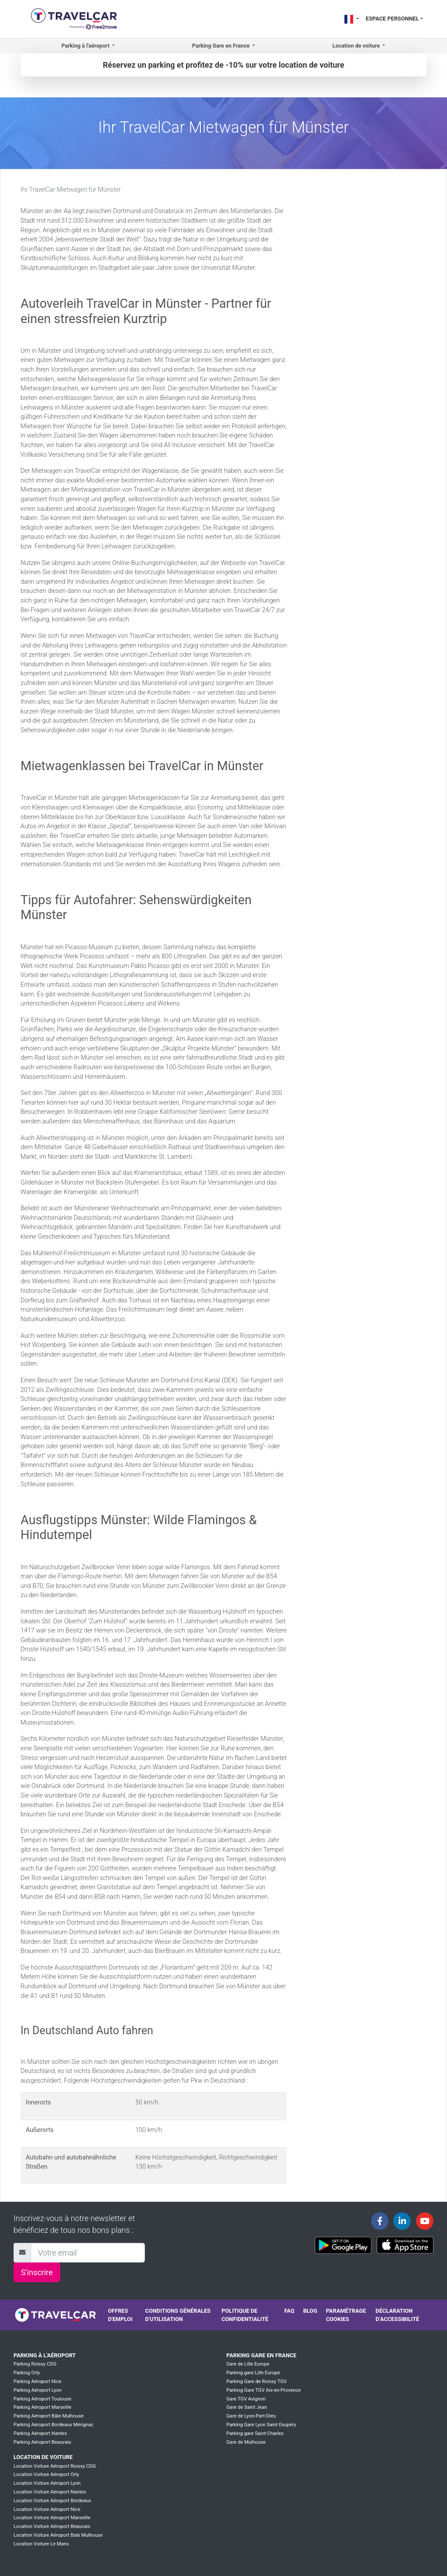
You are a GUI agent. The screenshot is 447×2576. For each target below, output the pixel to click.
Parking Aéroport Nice (37, 2381)
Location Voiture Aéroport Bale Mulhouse (58, 2535)
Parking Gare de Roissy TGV (256, 2381)
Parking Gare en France (261, 2355)
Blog (310, 2310)
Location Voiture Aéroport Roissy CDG (55, 2466)
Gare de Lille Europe (247, 2364)
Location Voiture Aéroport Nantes (50, 2492)
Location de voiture (43, 2457)
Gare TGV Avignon (245, 2399)
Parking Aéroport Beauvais (42, 2442)
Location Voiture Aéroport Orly (46, 2474)
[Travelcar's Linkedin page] (402, 2221)
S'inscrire (37, 2272)
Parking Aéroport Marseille (42, 2407)
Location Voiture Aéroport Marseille (52, 2518)
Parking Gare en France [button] (221, 45)
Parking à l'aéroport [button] (86, 45)
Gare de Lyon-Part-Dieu (250, 2416)
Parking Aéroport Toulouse (42, 2399)
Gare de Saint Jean (246, 2407)
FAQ (289, 2310)
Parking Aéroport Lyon (38, 2390)
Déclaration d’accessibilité (397, 2314)
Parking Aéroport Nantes (40, 2433)
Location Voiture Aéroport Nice (47, 2509)
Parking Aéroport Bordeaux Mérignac (53, 2425)
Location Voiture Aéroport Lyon (47, 2483)
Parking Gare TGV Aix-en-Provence (263, 2390)
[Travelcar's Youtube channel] (424, 2221)
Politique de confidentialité (244, 2314)
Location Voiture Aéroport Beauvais (52, 2526)
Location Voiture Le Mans (41, 2544)
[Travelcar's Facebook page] (380, 2221)
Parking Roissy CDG (35, 2364)
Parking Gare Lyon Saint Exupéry (261, 2425)
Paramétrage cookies (346, 2314)
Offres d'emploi (120, 2314)
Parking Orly (27, 2373)
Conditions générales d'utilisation (178, 2314)
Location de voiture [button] (357, 45)
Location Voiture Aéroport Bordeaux (52, 2501)
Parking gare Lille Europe (253, 2373)
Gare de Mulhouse (245, 2442)
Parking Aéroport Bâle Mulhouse (49, 2416)
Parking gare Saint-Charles (254, 2433)
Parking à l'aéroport (45, 2355)
